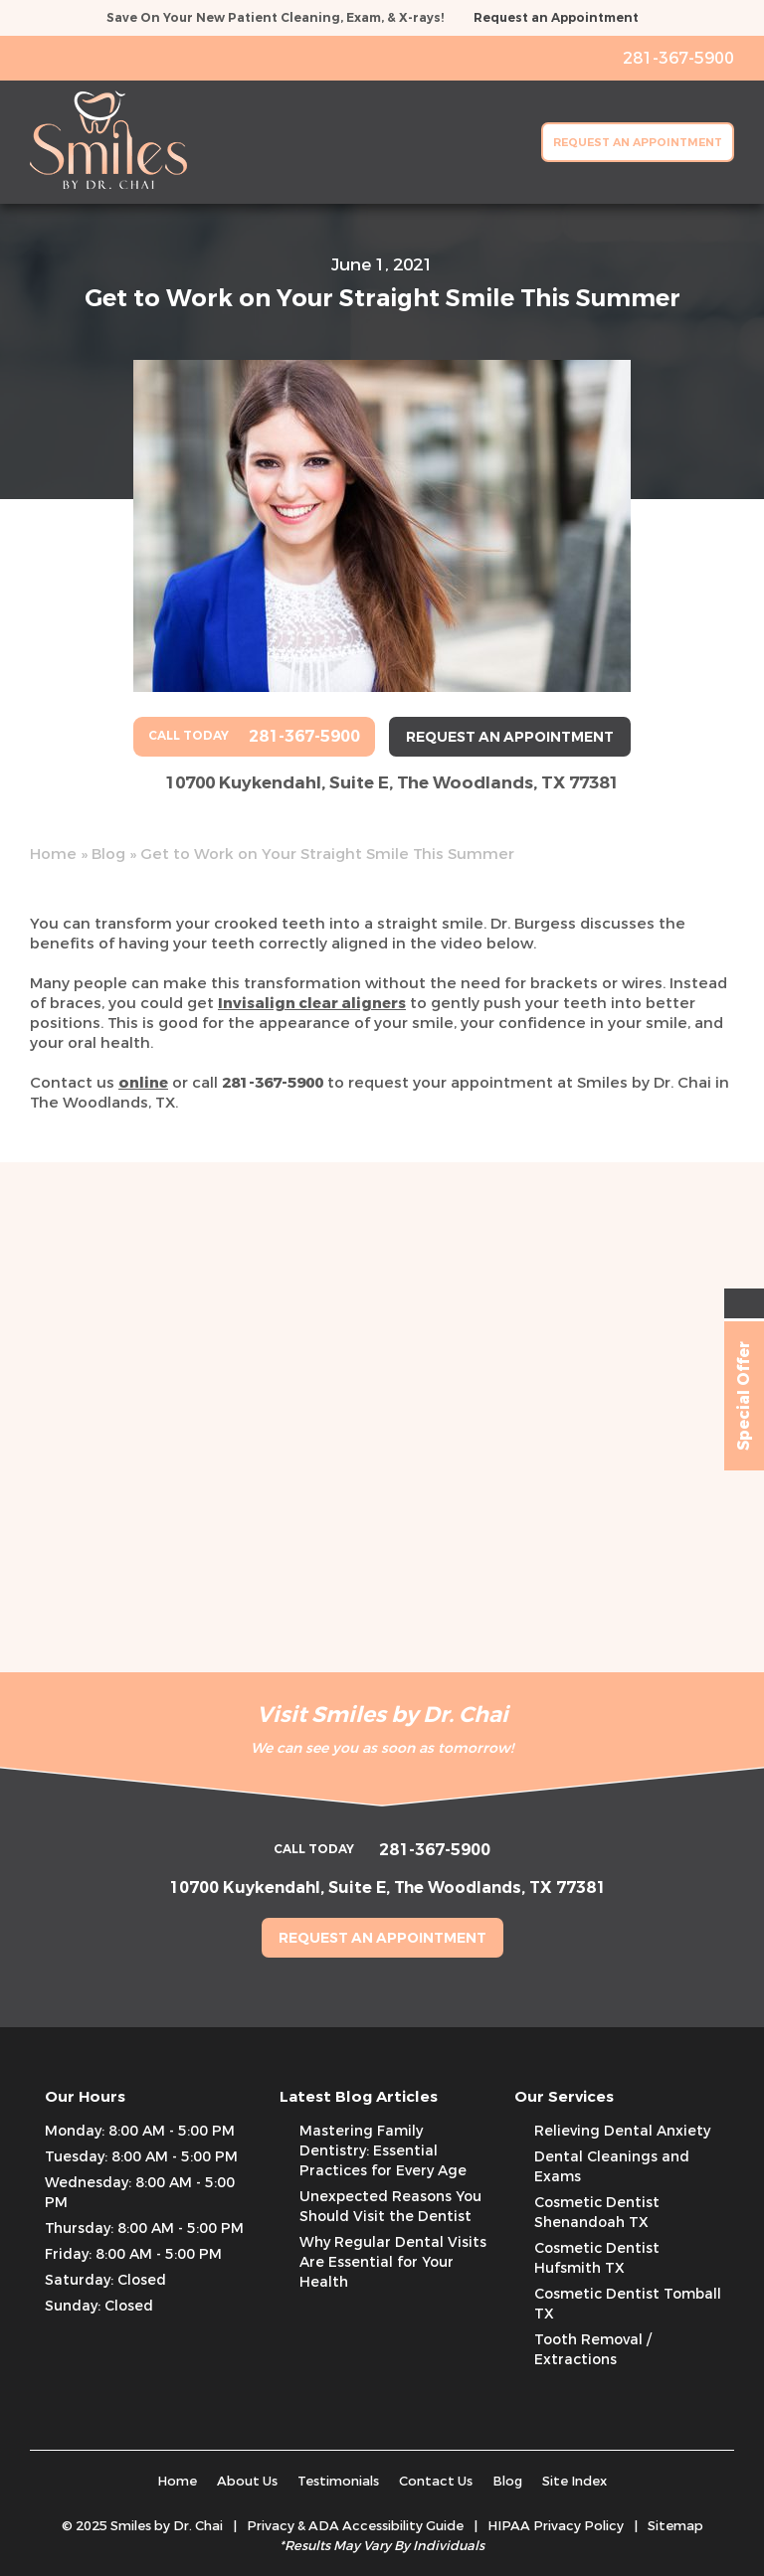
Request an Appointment (556, 18)
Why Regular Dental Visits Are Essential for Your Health (392, 2262)
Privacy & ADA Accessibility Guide (355, 2525)
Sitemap (675, 2525)
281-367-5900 (272, 1083)
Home (53, 854)
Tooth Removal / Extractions (593, 2349)
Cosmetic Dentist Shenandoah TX (597, 2212)
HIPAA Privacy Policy (555, 2525)
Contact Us (436, 2481)
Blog (108, 854)
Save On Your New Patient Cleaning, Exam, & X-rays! (275, 18)
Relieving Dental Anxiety (622, 2131)
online (143, 1083)
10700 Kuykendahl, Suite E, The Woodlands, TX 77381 (392, 783)
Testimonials (338, 2481)
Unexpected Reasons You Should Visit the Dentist (390, 2206)
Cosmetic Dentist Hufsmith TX (597, 2258)
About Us (247, 2481)
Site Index (574, 2481)
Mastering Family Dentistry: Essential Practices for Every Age (383, 2151)
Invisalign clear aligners (312, 1003)
